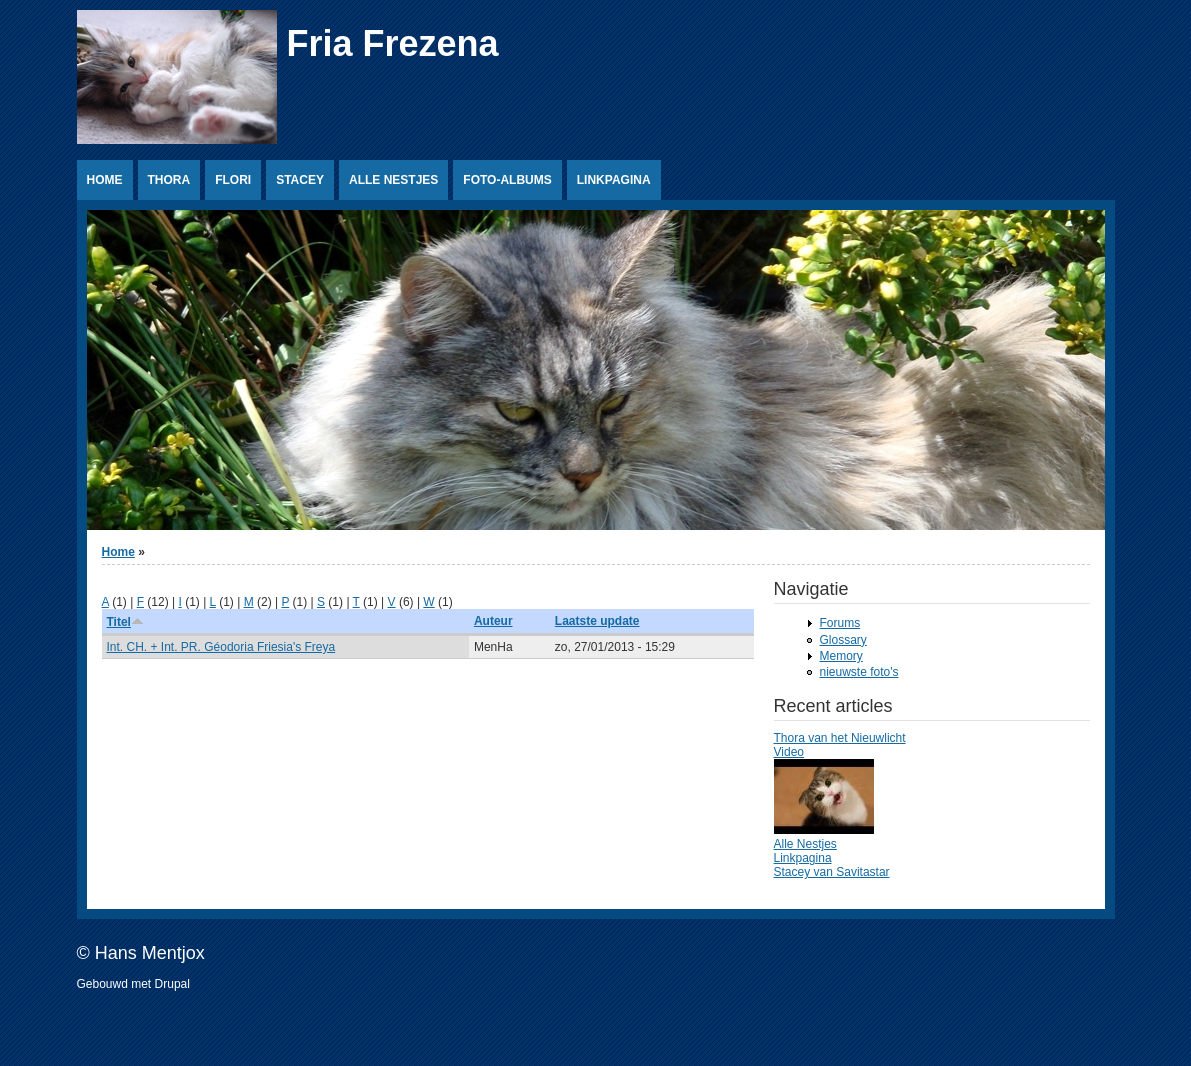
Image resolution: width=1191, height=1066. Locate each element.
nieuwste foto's (859, 672)
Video (789, 752)
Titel (125, 622)
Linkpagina (614, 180)
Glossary (843, 640)
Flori (233, 180)
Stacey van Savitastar (832, 872)
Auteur (493, 621)
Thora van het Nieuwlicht (840, 738)
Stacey (300, 180)
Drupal (172, 984)
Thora (169, 180)
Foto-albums (507, 180)
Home (105, 180)
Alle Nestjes (393, 180)
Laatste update (597, 621)
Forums (840, 623)
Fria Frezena (393, 43)
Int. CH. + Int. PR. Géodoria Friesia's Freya (221, 647)
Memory (841, 656)
